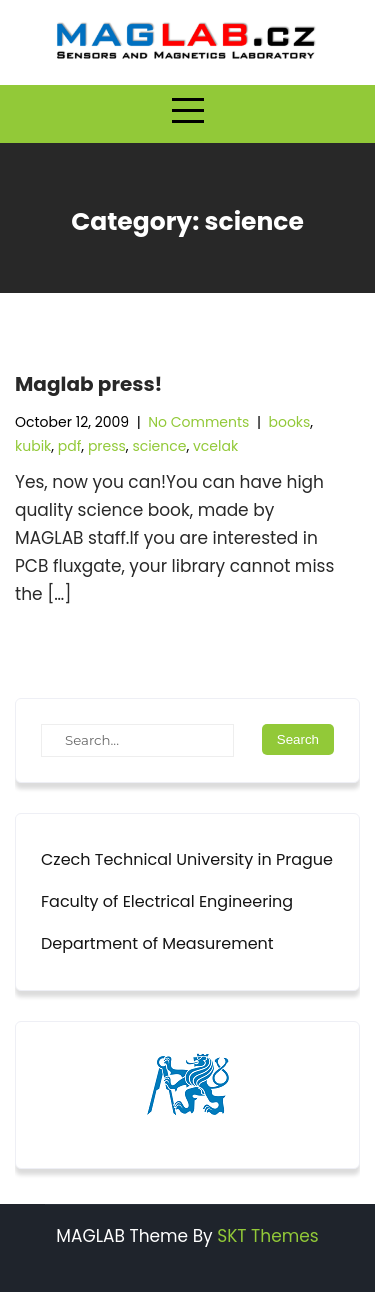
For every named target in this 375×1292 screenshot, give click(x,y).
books (289, 422)
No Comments (198, 422)
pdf (70, 446)
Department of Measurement (157, 943)
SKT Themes (267, 1236)
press (107, 446)
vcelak (215, 446)
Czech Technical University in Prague (187, 859)
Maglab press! (88, 384)
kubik (33, 446)
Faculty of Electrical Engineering (167, 901)
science (159, 446)
